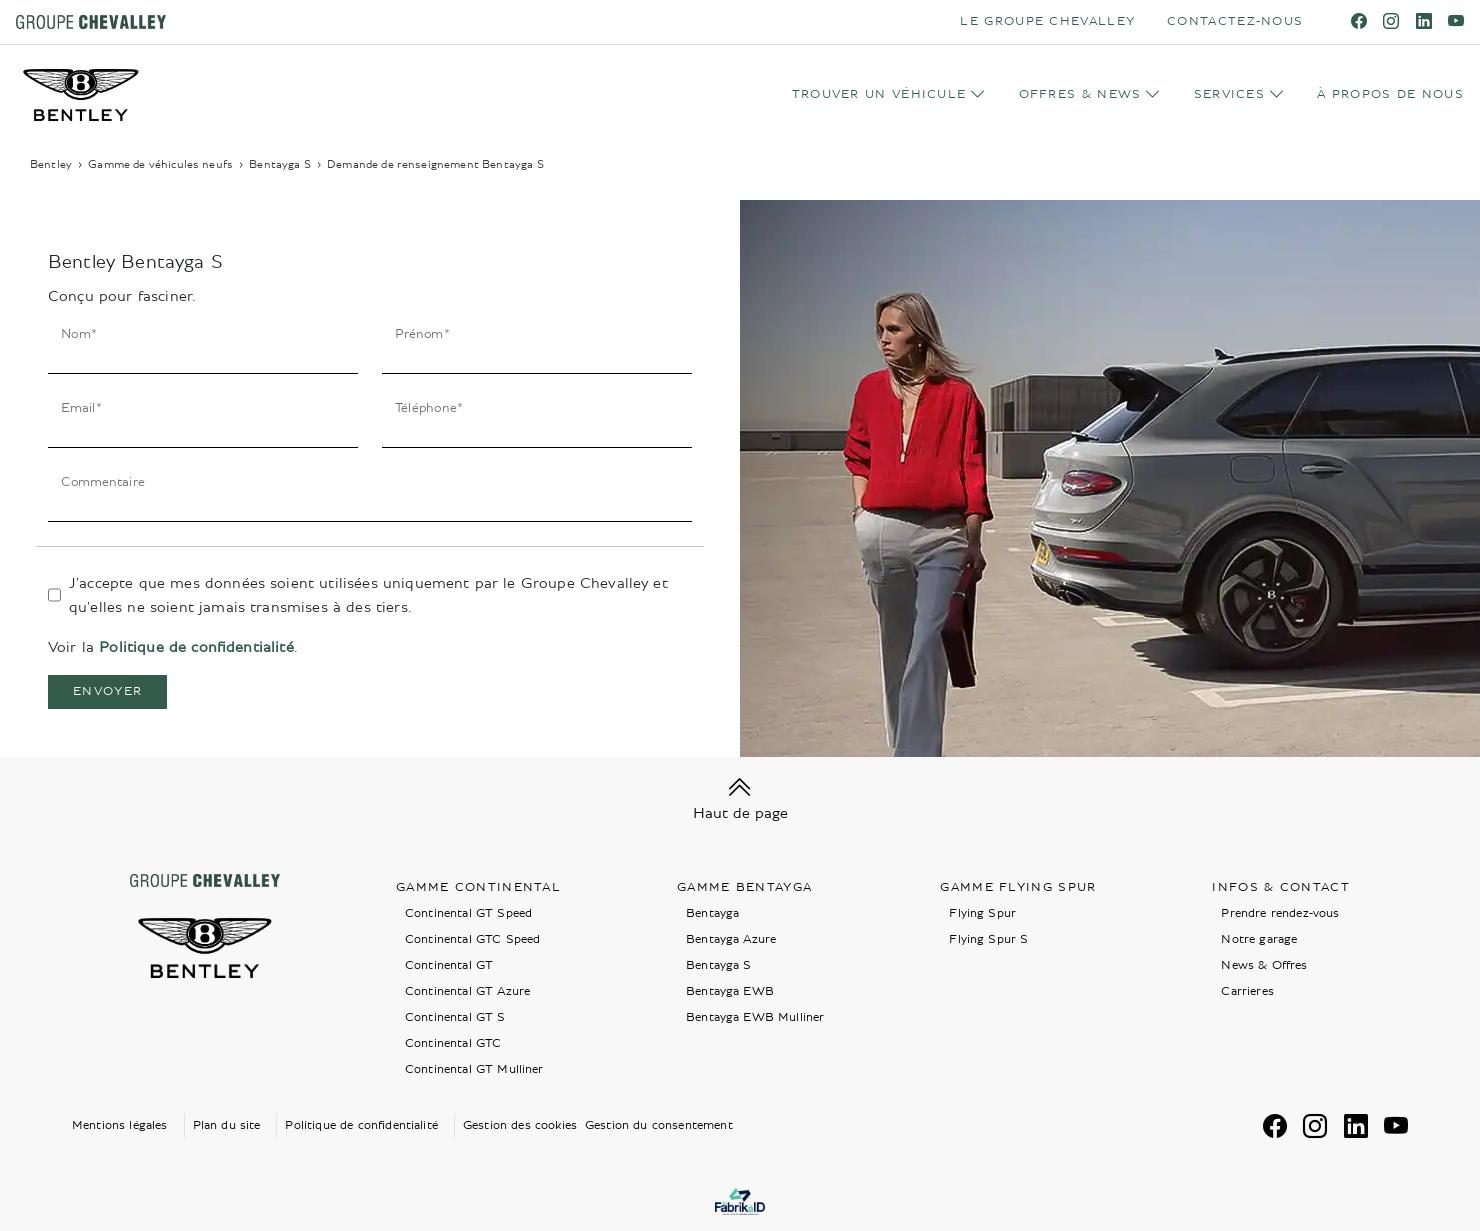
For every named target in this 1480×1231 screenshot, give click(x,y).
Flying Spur (982, 913)
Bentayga (712, 913)
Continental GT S (455, 1017)
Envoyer (107, 691)
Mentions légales (120, 1125)
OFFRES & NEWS (1080, 94)
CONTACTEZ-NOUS (1235, 21)
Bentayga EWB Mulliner (755, 1017)
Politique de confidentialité (196, 647)
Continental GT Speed (468, 913)
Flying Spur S (988, 939)
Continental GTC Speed (472, 939)
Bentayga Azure (731, 939)
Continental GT (449, 965)
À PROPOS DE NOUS (1390, 94)
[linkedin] (1424, 22)
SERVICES (1229, 94)
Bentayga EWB (730, 991)
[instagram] (1391, 22)
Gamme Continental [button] (478, 887)
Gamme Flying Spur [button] (1018, 887)
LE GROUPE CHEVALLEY (1047, 21)
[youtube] (1456, 22)
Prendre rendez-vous (1280, 913)
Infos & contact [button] (1281, 887)
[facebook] (1359, 22)
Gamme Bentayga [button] (744, 887)
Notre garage (1259, 939)
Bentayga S (719, 965)
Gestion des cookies (520, 1125)
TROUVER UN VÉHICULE (879, 94)
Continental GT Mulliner (474, 1069)
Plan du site (227, 1125)
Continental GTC (453, 1043)
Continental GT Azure (467, 991)
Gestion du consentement (659, 1125)
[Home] (81, 95)
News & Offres (1264, 965)
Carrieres (1247, 991)
